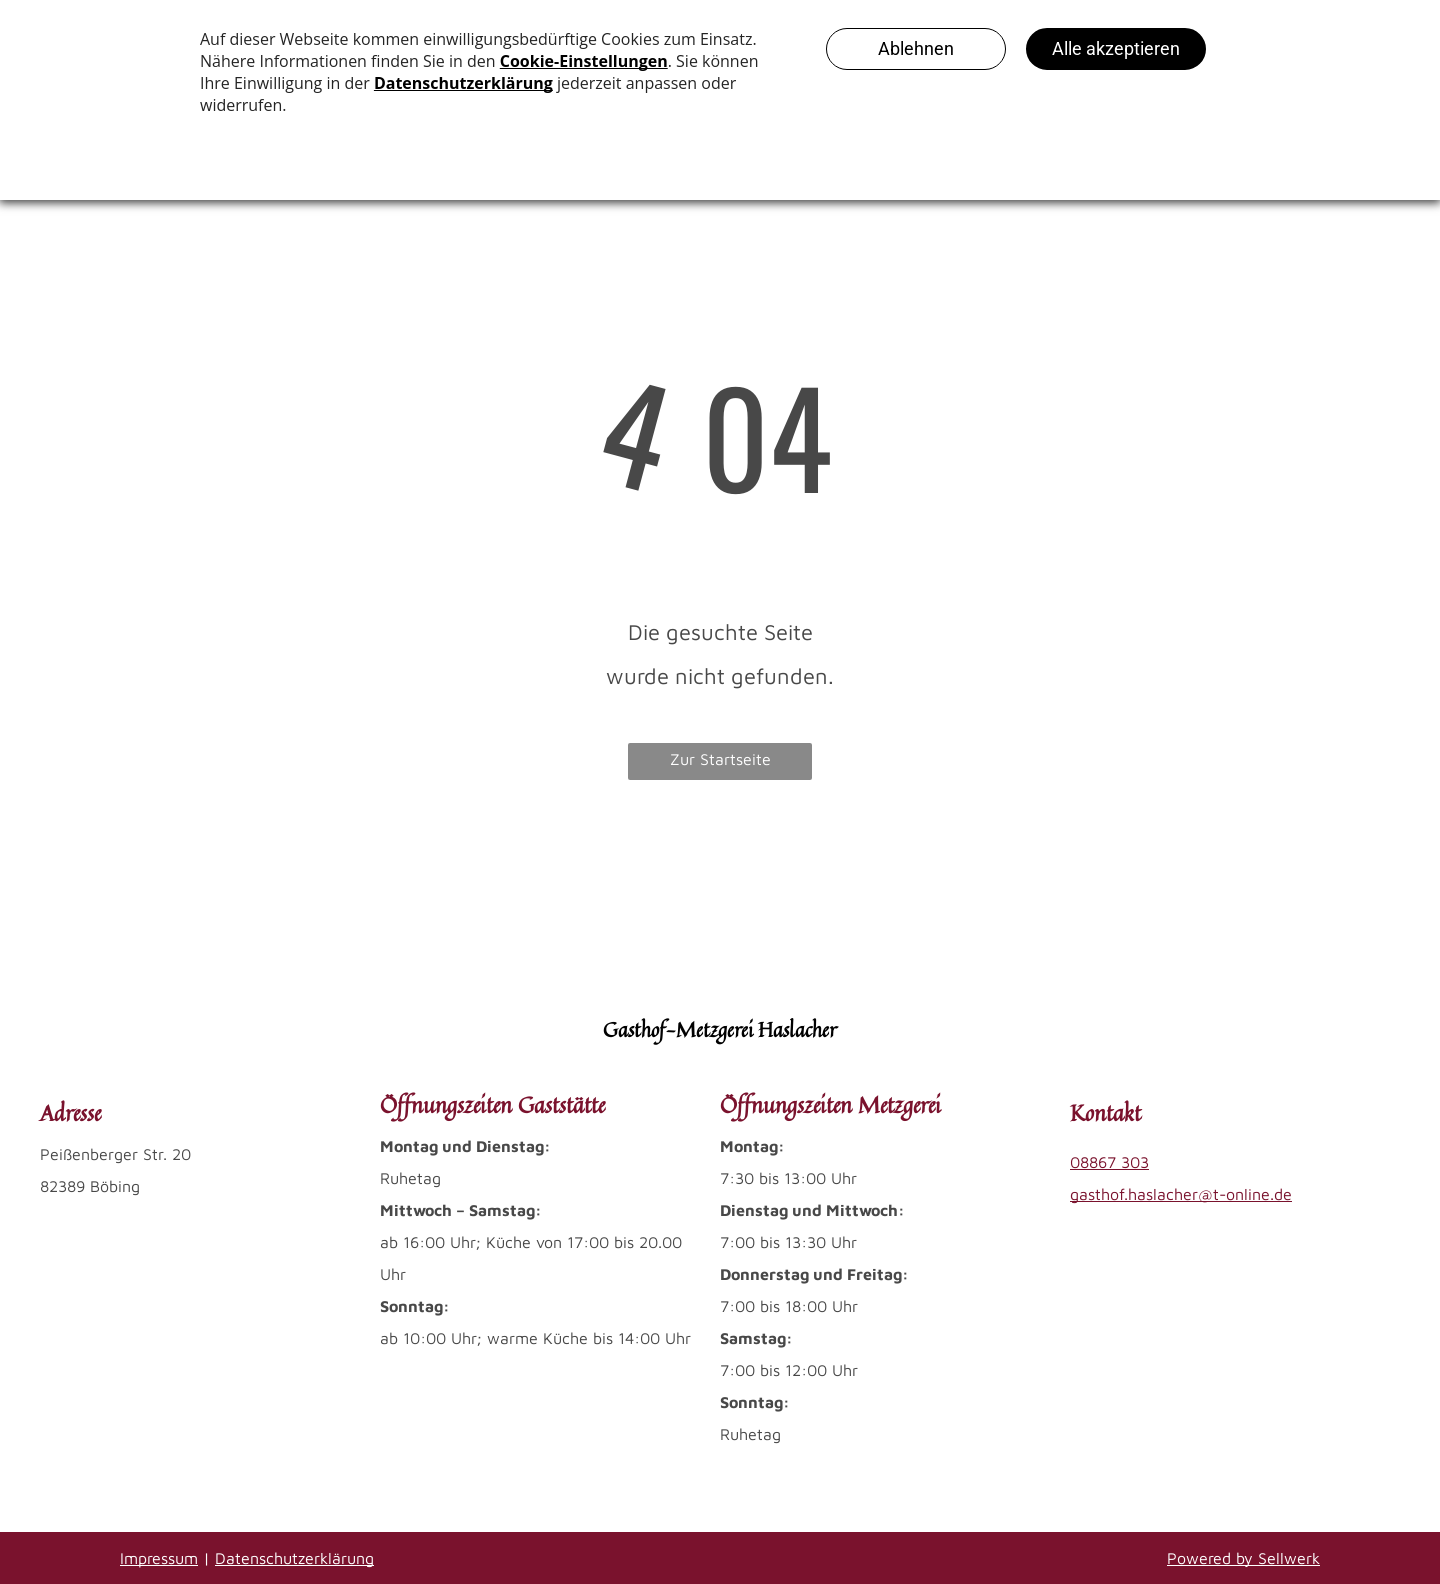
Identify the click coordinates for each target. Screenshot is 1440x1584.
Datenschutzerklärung (294, 1558)
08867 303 (1109, 1162)
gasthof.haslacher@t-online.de (1181, 1194)
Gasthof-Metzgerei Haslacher (720, 1029)
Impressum (159, 1558)
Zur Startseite (720, 759)
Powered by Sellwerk (1243, 1558)
